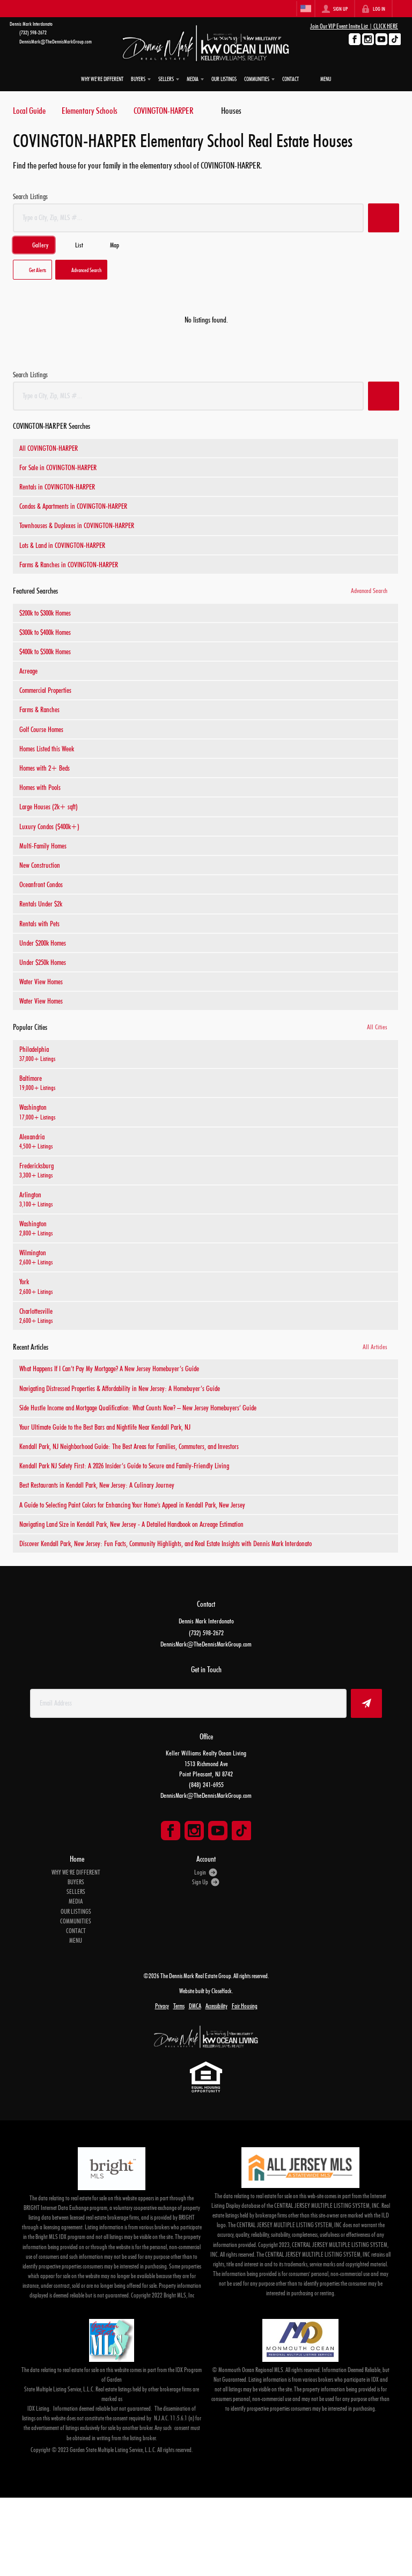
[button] (383, 217)
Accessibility (216, 2006)
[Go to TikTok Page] (395, 39)
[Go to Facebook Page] (354, 39)
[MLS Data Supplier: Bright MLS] (111, 2168)
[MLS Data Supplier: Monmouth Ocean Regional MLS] (300, 2340)
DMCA (195, 2006)
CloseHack (221, 1991)
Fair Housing (245, 2006)
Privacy (162, 2006)
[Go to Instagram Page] (368, 39)
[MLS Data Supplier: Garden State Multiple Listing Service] (111, 2340)
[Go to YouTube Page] (381, 39)
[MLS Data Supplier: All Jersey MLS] (300, 2167)
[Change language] (305, 8)
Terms (179, 2006)
